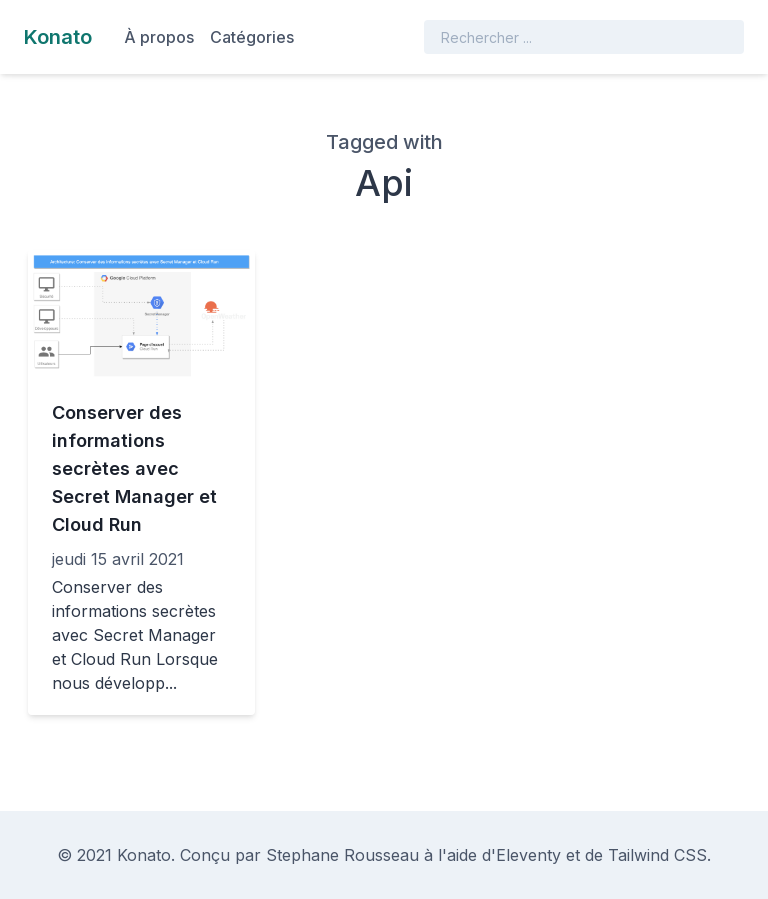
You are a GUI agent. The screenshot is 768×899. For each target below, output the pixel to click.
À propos (159, 37)
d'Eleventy (521, 855)
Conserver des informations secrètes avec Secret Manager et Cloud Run (134, 468)
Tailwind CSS (657, 855)
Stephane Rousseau (342, 855)
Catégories (252, 37)
